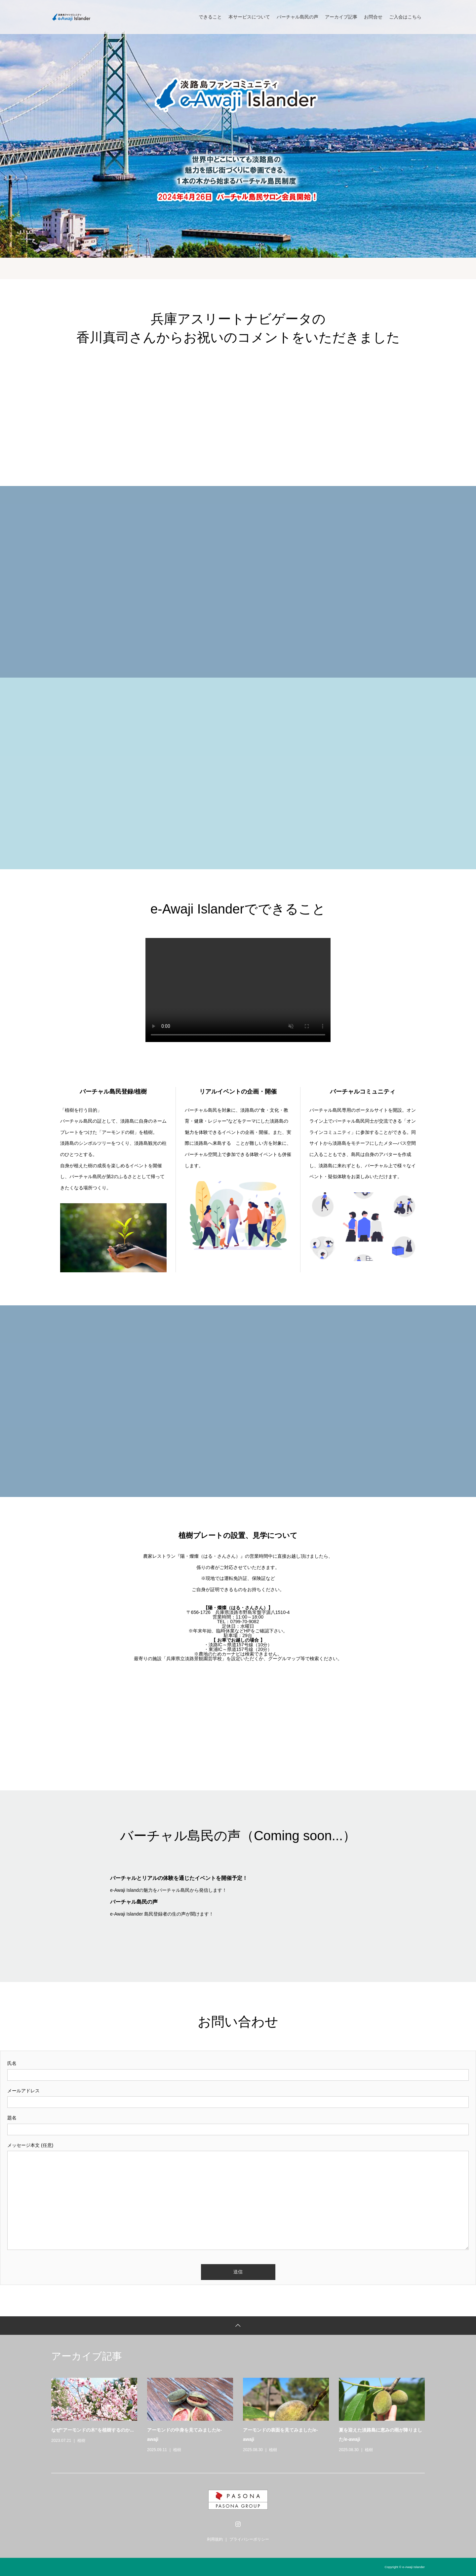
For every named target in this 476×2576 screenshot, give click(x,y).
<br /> (238, 416)
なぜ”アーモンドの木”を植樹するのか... (92, 2430)
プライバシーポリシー (249, 2539)
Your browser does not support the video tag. (238, 990)
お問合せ (373, 16)
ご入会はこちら (405, 16)
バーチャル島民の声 (297, 16)
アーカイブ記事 (341, 16)
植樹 (81, 2440)
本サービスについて (249, 16)
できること (210, 16)
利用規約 (215, 2539)
